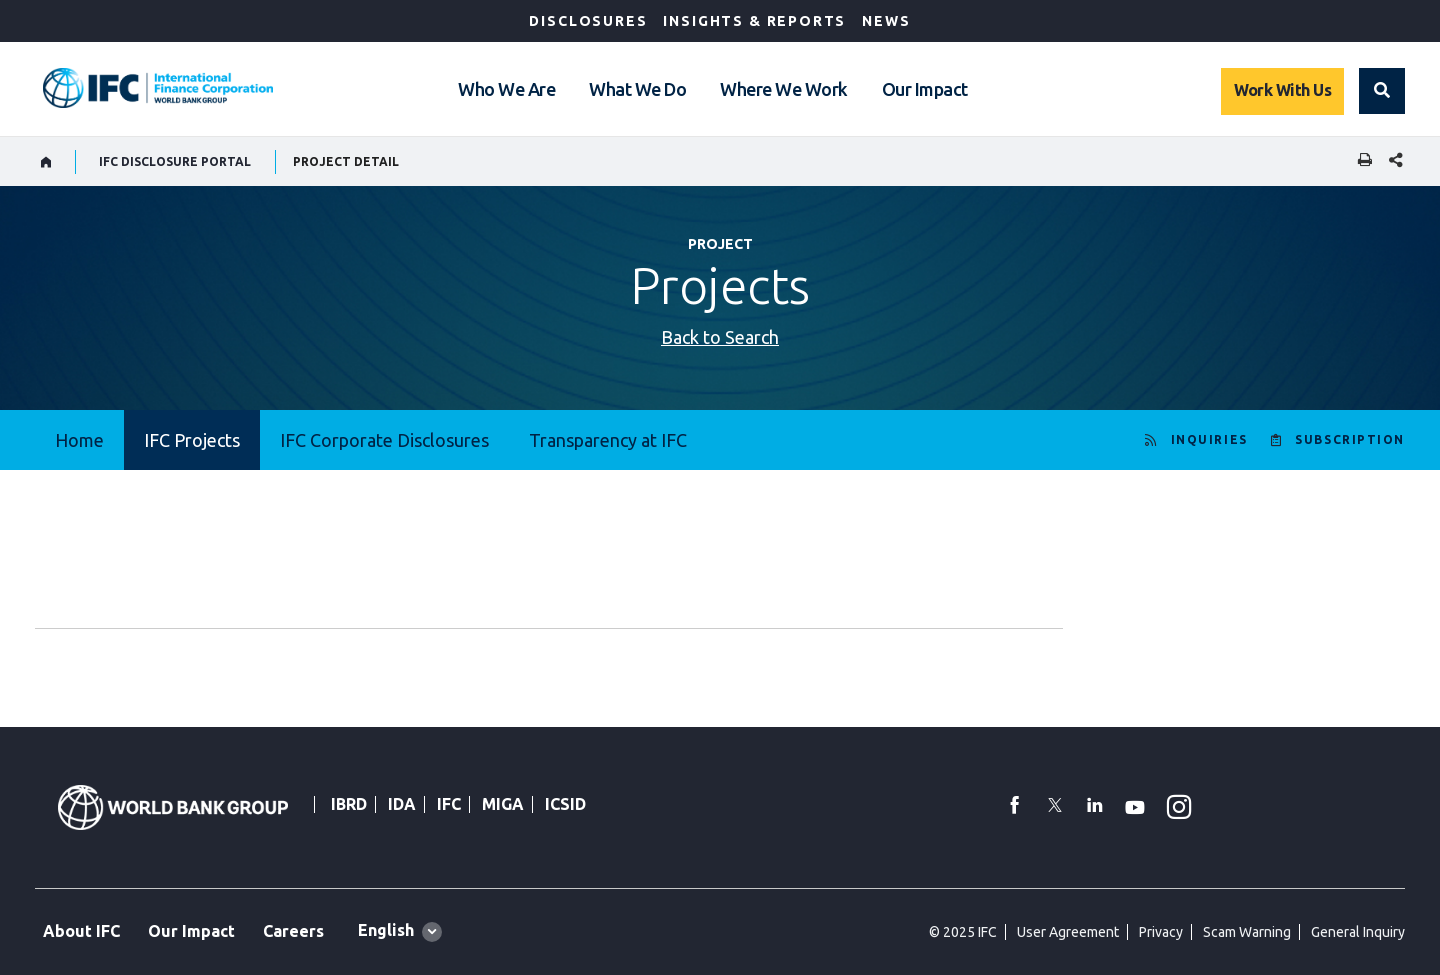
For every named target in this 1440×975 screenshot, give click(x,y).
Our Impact (925, 89)
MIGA (503, 804)
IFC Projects (192, 440)
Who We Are (506, 89)
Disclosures (588, 21)
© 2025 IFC (963, 932)
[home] (46, 162)
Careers (293, 931)
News (886, 21)
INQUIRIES (1209, 439)
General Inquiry (1358, 932)
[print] (1360, 161)
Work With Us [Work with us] (1282, 90)
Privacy (1161, 932)
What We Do (637, 89)
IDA (402, 804)
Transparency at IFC (608, 440)
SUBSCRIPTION (1350, 439)
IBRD (349, 804)
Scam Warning (1247, 932)
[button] (1382, 91)
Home (79, 440)
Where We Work (784, 89)
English (386, 930)
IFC (449, 804)
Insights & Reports (754, 21)
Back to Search (720, 337)
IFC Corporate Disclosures (384, 440)
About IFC (81, 931)
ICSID (565, 804)
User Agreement (1068, 932)
